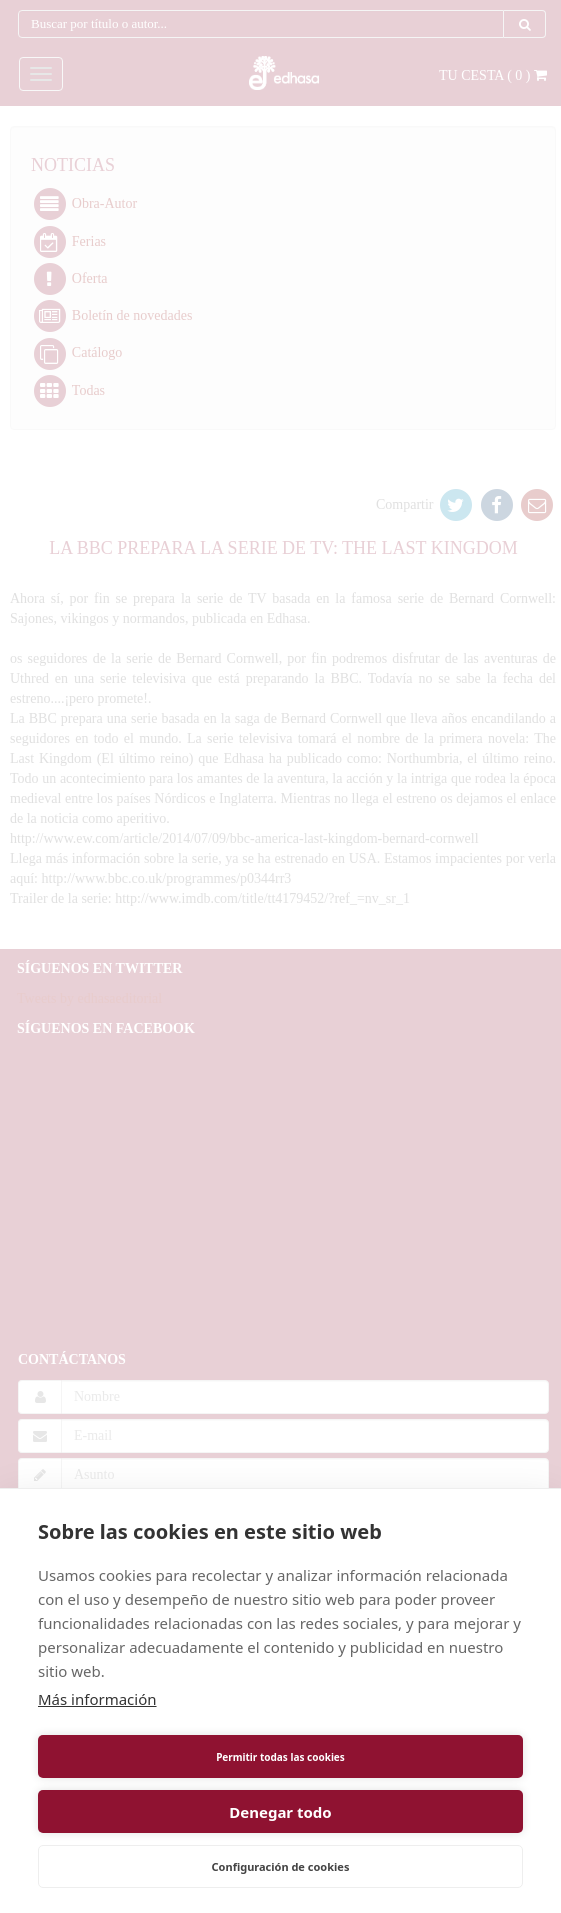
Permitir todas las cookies (280, 1757)
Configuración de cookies (281, 1866)
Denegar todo (280, 1812)
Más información (97, 1699)
